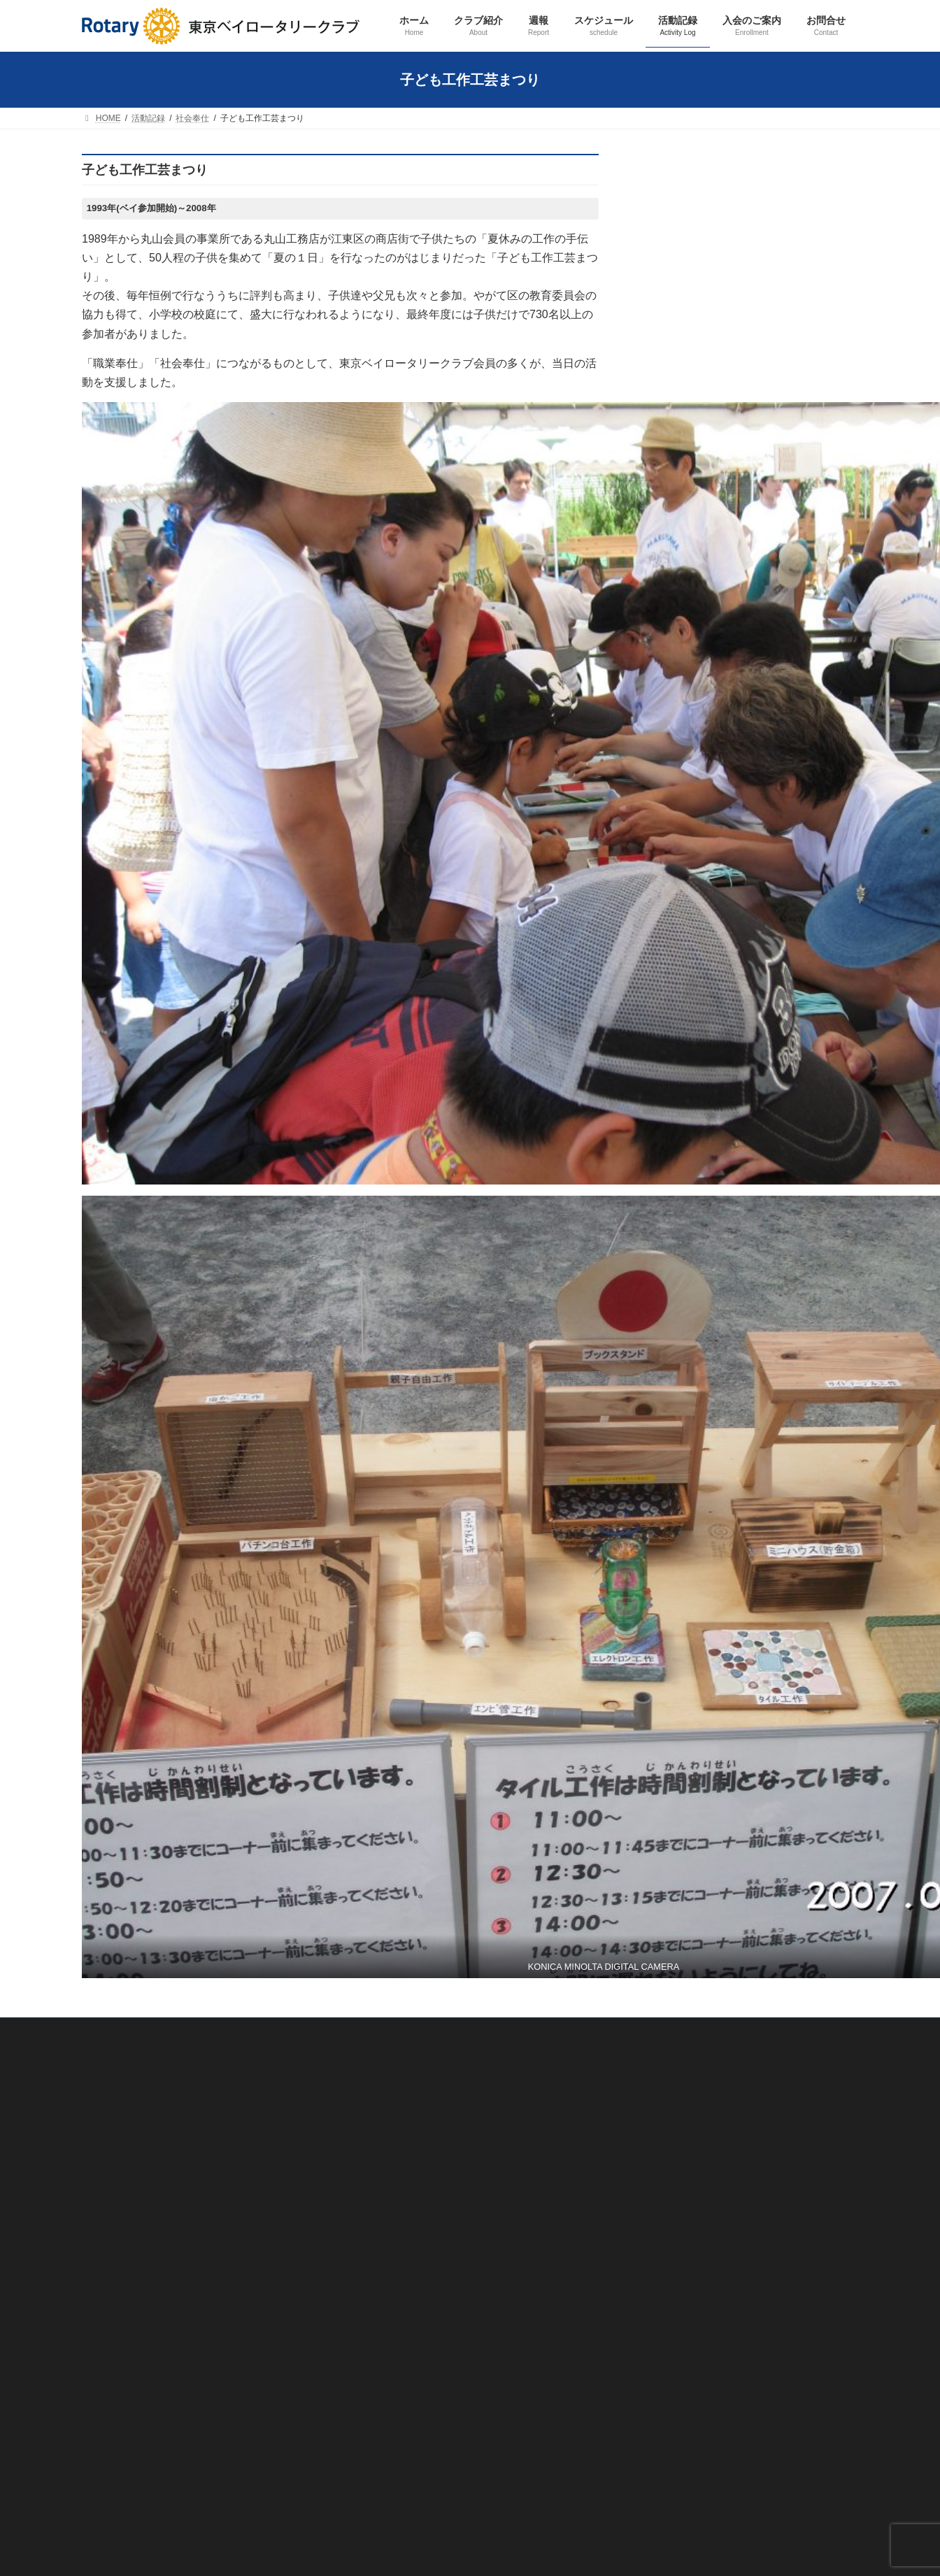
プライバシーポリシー (124, 2469)
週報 (662, 435)
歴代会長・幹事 (693, 360)
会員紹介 (679, 310)
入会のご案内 (680, 708)
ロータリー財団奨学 (702, 633)
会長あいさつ (688, 336)
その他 (674, 683)
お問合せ (671, 733)
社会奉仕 (679, 559)
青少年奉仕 (683, 608)
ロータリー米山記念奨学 (711, 658)
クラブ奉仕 (683, 509)
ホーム (666, 236)
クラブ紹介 (675, 261)
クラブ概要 (683, 286)
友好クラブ (683, 410)
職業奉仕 (679, 534)
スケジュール (680, 459)
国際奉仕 (679, 584)
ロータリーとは (693, 385)
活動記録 (671, 484)
